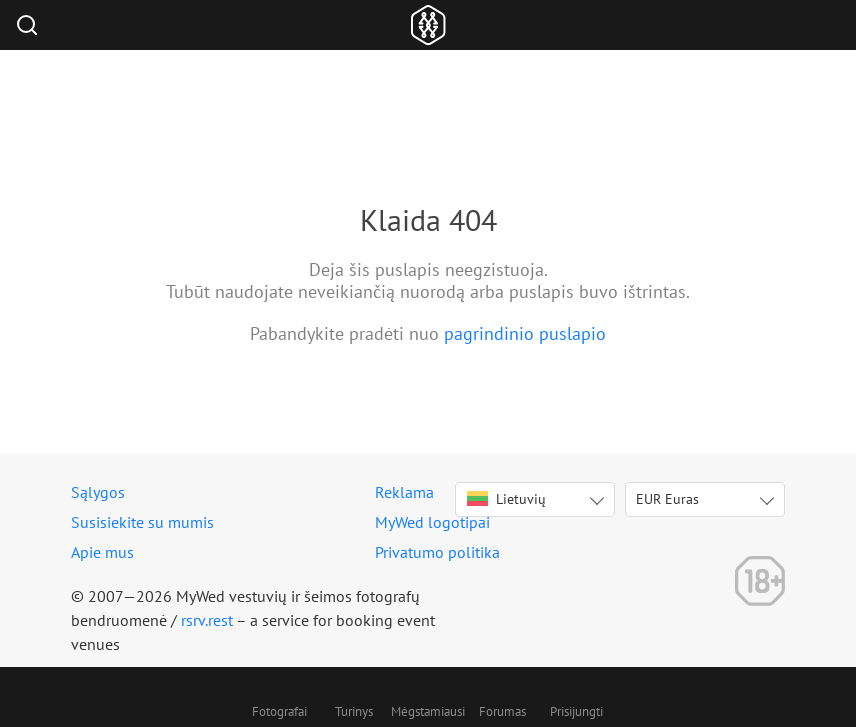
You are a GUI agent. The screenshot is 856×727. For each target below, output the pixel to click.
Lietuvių (506, 499)
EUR (667, 499)
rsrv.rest (207, 620)
